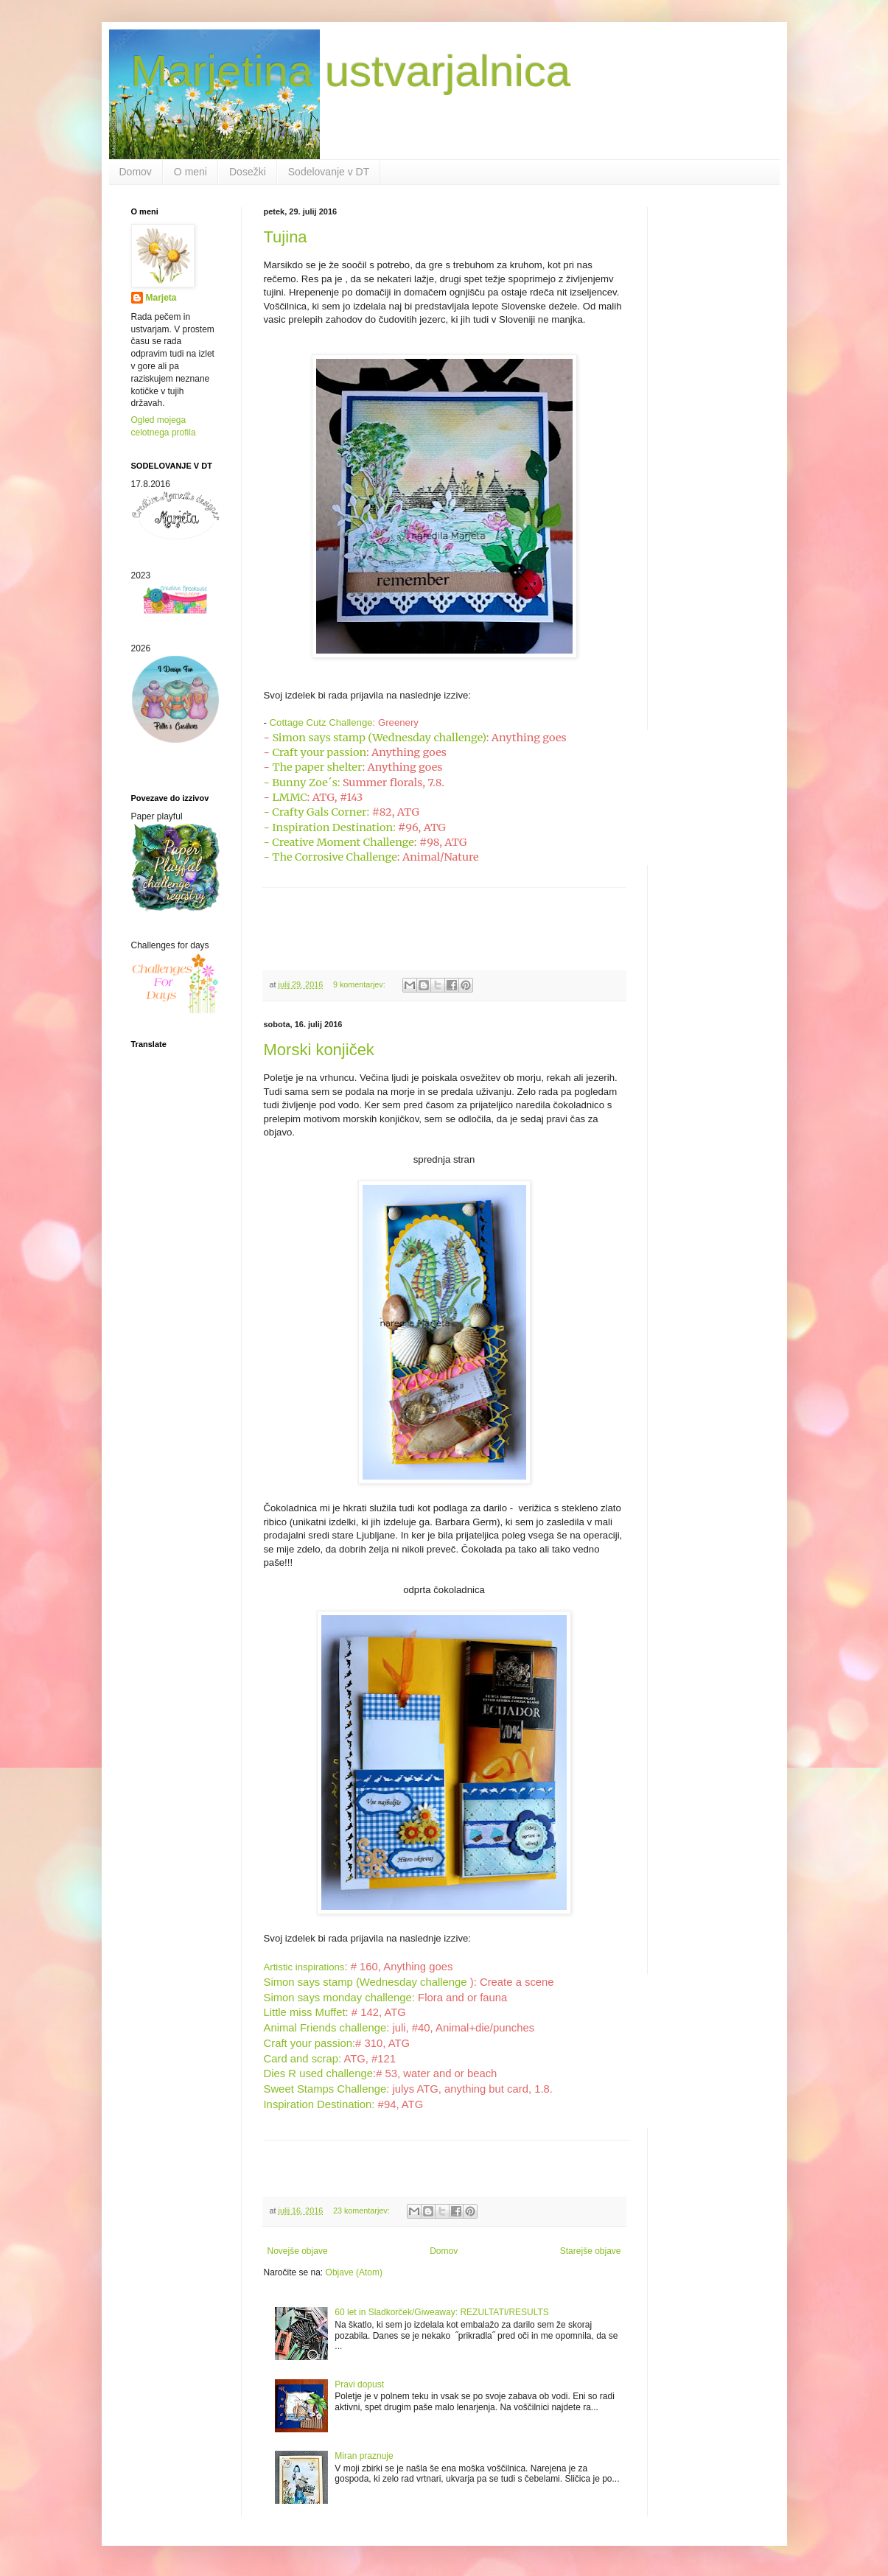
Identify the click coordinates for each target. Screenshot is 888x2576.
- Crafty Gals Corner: (317, 812)
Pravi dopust (359, 2384)
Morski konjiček (319, 1049)
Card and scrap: (303, 2059)
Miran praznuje (364, 2456)
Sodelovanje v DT (329, 172)
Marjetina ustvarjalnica (351, 71)
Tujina (285, 237)
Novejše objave (298, 2251)
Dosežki (247, 172)
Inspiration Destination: (319, 2104)
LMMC (289, 797)
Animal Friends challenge (325, 2028)
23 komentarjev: (362, 2210)
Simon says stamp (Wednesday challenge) (379, 737)
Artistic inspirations (304, 1967)
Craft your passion (319, 752)
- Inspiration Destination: (330, 827)
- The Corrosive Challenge (330, 857)
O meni (190, 172)
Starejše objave (590, 2251)
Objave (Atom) (354, 2272)
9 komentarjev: (360, 984)
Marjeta (161, 298)
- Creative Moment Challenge (339, 842)
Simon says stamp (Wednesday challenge (365, 1982)
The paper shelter (317, 767)
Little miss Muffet (305, 2012)
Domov (135, 172)
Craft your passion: (310, 2043)
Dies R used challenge (319, 2073)
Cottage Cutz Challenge (321, 722)
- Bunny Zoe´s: (302, 782)
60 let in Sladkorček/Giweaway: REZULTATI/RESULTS (442, 2312)
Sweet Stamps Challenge (325, 2089)
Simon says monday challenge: (339, 1997)
